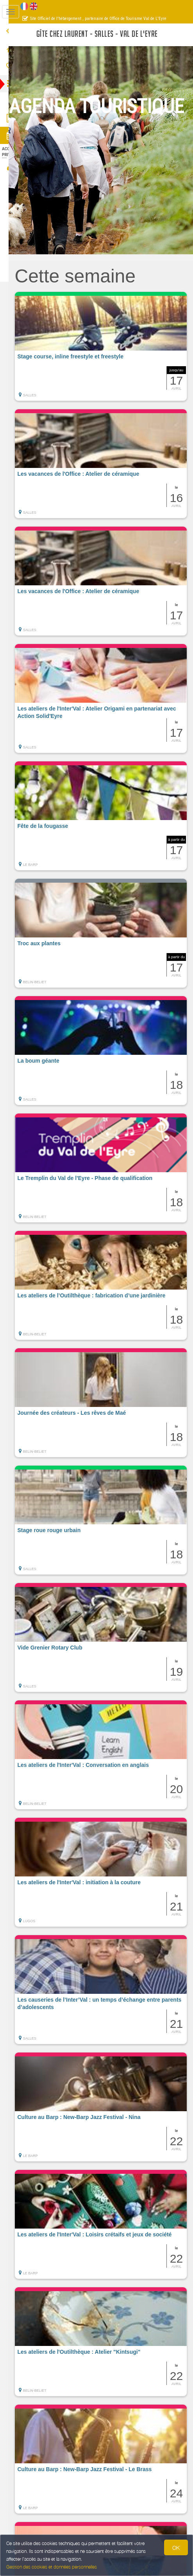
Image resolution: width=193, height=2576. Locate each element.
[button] (107, 346)
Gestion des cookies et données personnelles (51, 2567)
